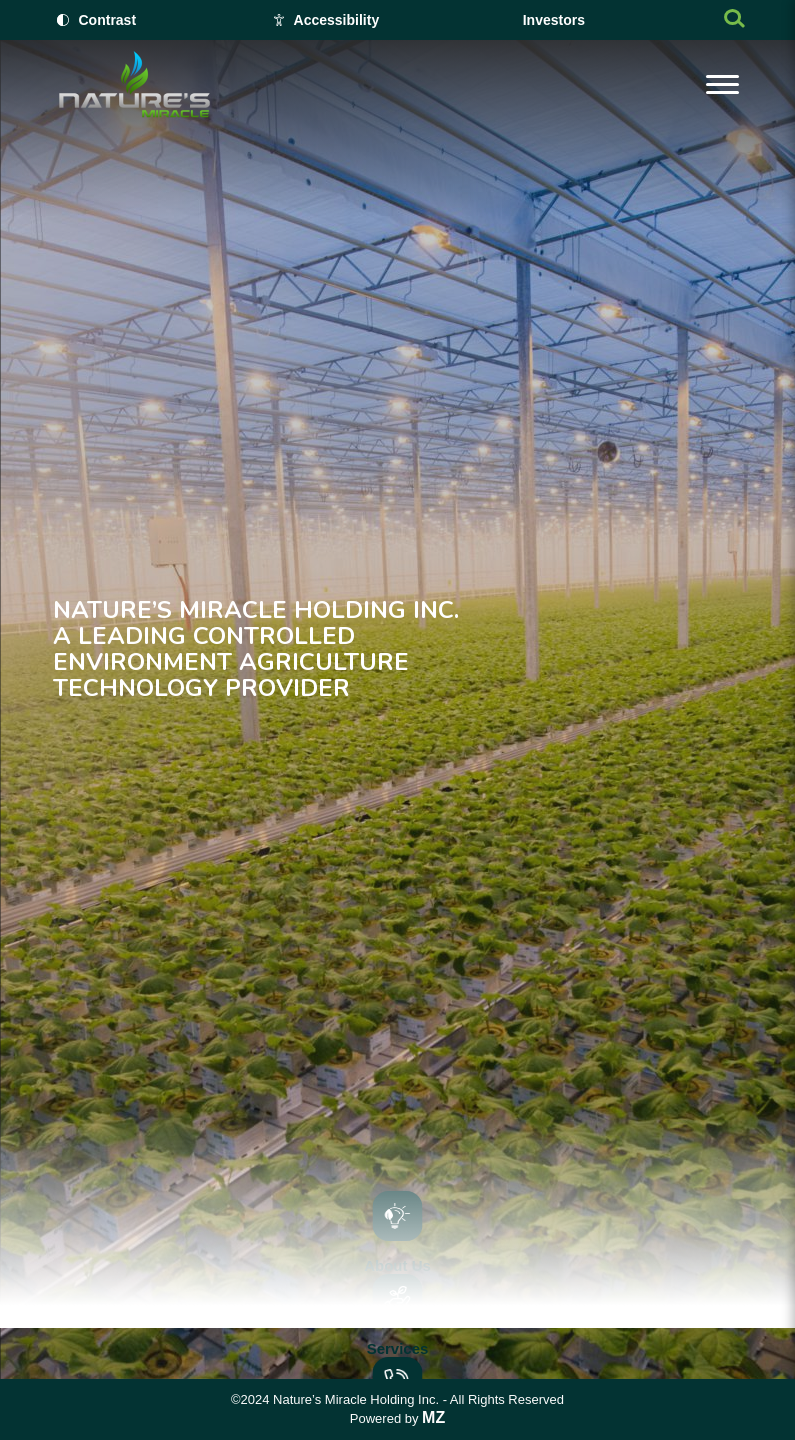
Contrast (108, 20)
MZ (433, 1417)
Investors (554, 20)
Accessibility (337, 20)
